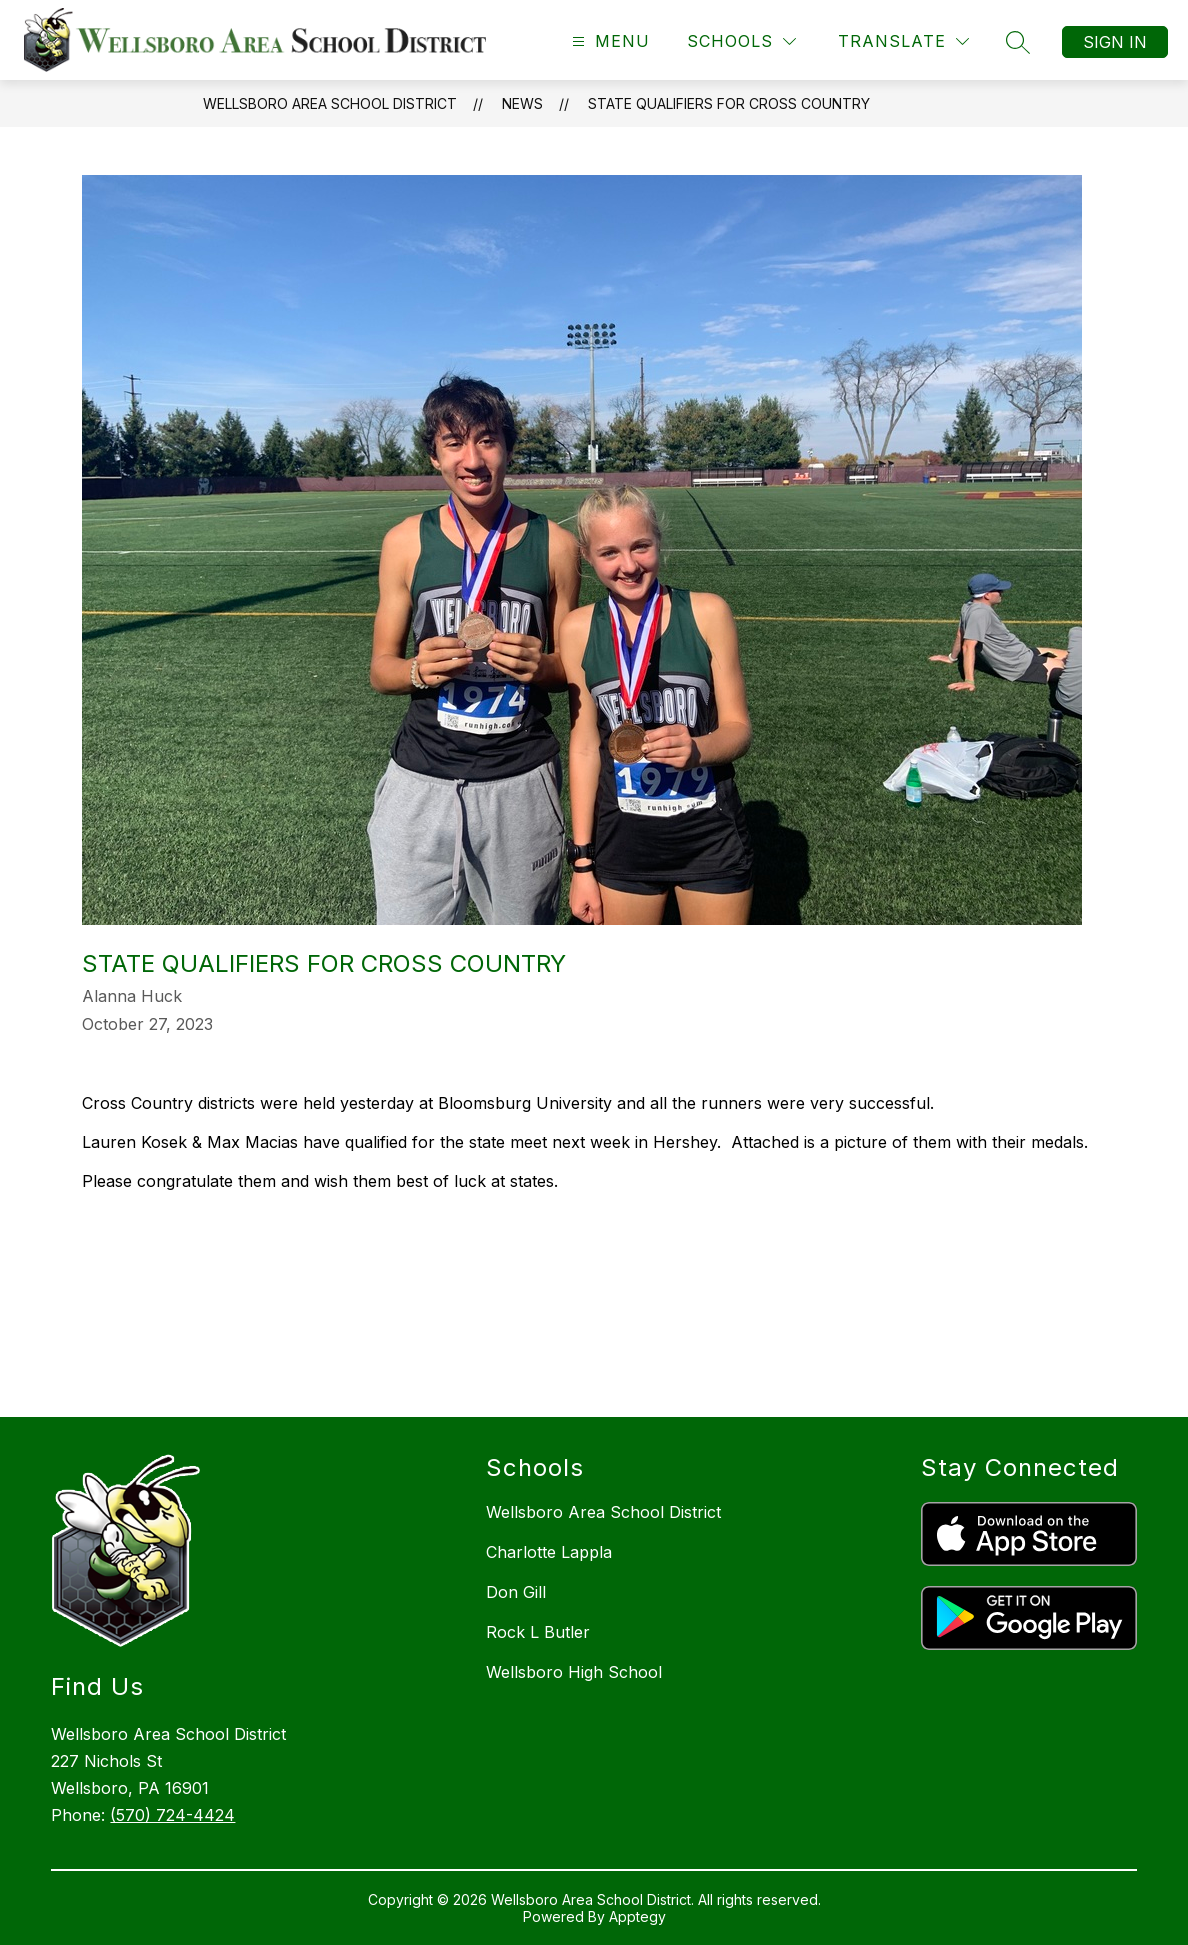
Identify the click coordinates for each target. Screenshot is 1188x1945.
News (522, 103)
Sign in (1115, 42)
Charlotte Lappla (549, 1552)
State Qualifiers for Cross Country (729, 103)
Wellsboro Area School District (330, 103)
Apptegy (637, 1916)
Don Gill (516, 1592)
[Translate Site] (903, 41)
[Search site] (1018, 42)
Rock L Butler (538, 1632)
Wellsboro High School (574, 1672)
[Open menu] (608, 41)
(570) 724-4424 (172, 1815)
